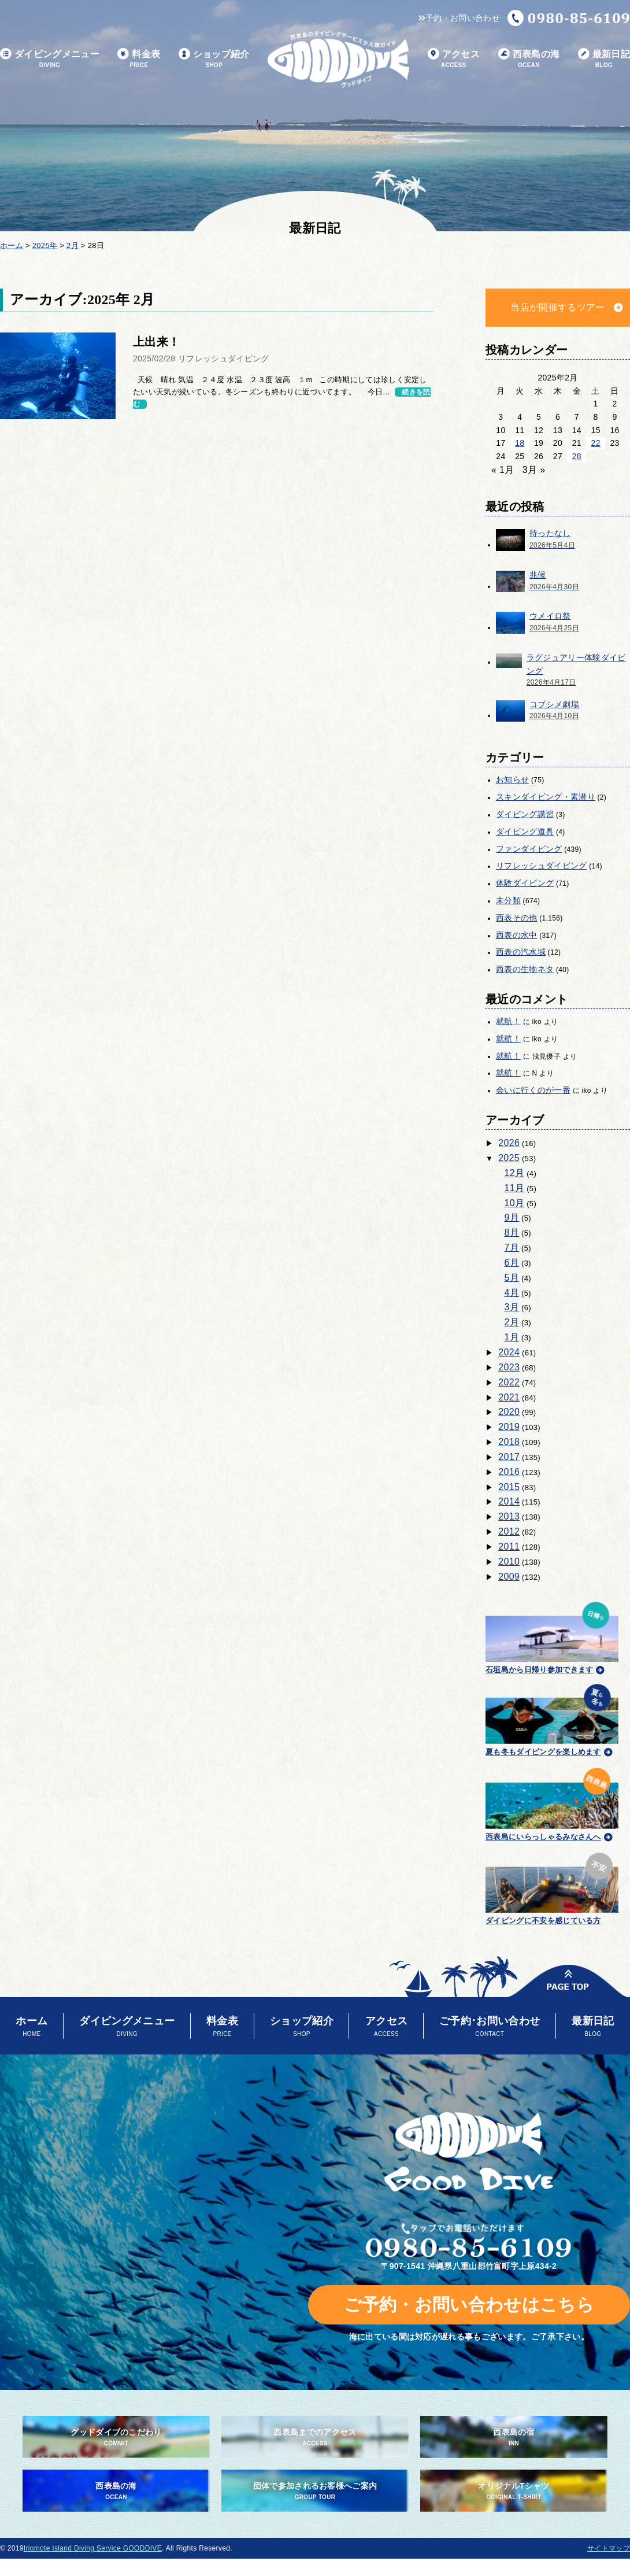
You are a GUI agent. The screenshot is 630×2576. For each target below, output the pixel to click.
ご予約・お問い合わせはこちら (469, 2304)
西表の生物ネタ (525, 969)
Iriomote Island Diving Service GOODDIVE (93, 2548)
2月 (512, 1322)
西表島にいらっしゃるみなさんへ (552, 1802)
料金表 (138, 59)
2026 (509, 1143)
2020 (509, 1412)
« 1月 (502, 470)
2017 (509, 1457)
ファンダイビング (529, 848)
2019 (509, 1427)
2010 (509, 1561)
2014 (509, 1501)
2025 (509, 1158)
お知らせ (512, 779)
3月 (512, 1307)
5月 (512, 1278)
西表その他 (517, 917)
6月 (512, 1262)
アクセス (454, 59)
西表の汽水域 (521, 951)
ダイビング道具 (525, 831)
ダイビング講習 (525, 814)
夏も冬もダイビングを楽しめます (552, 1718)
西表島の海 (529, 59)
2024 (509, 1352)
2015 (509, 1487)
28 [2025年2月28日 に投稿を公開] (576, 456)
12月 (515, 1173)
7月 (512, 1247)
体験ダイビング (525, 883)
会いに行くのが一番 (533, 1090)
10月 (515, 1203)
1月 (512, 1337)
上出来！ (156, 341)
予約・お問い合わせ (459, 18)
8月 (512, 1232)
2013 (509, 1516)
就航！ (508, 1021)
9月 (512, 1217)
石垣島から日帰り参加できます (552, 1636)
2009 (509, 1576)
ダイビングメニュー (49, 59)
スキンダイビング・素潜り (545, 796)
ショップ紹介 (214, 59)
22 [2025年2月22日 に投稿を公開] (596, 443)
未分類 (508, 900)
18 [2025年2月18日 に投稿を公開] (519, 443)
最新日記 (604, 59)
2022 (509, 1382)
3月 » (534, 470)
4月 (512, 1293)
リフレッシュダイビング (541, 865)
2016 (509, 1472)
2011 (509, 1546)
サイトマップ (608, 2548)
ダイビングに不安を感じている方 (552, 1887)
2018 (509, 1442)
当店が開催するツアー (557, 307)
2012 (509, 1531)
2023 (509, 1367)
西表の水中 (517, 935)
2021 (509, 1397)
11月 (515, 1188)
